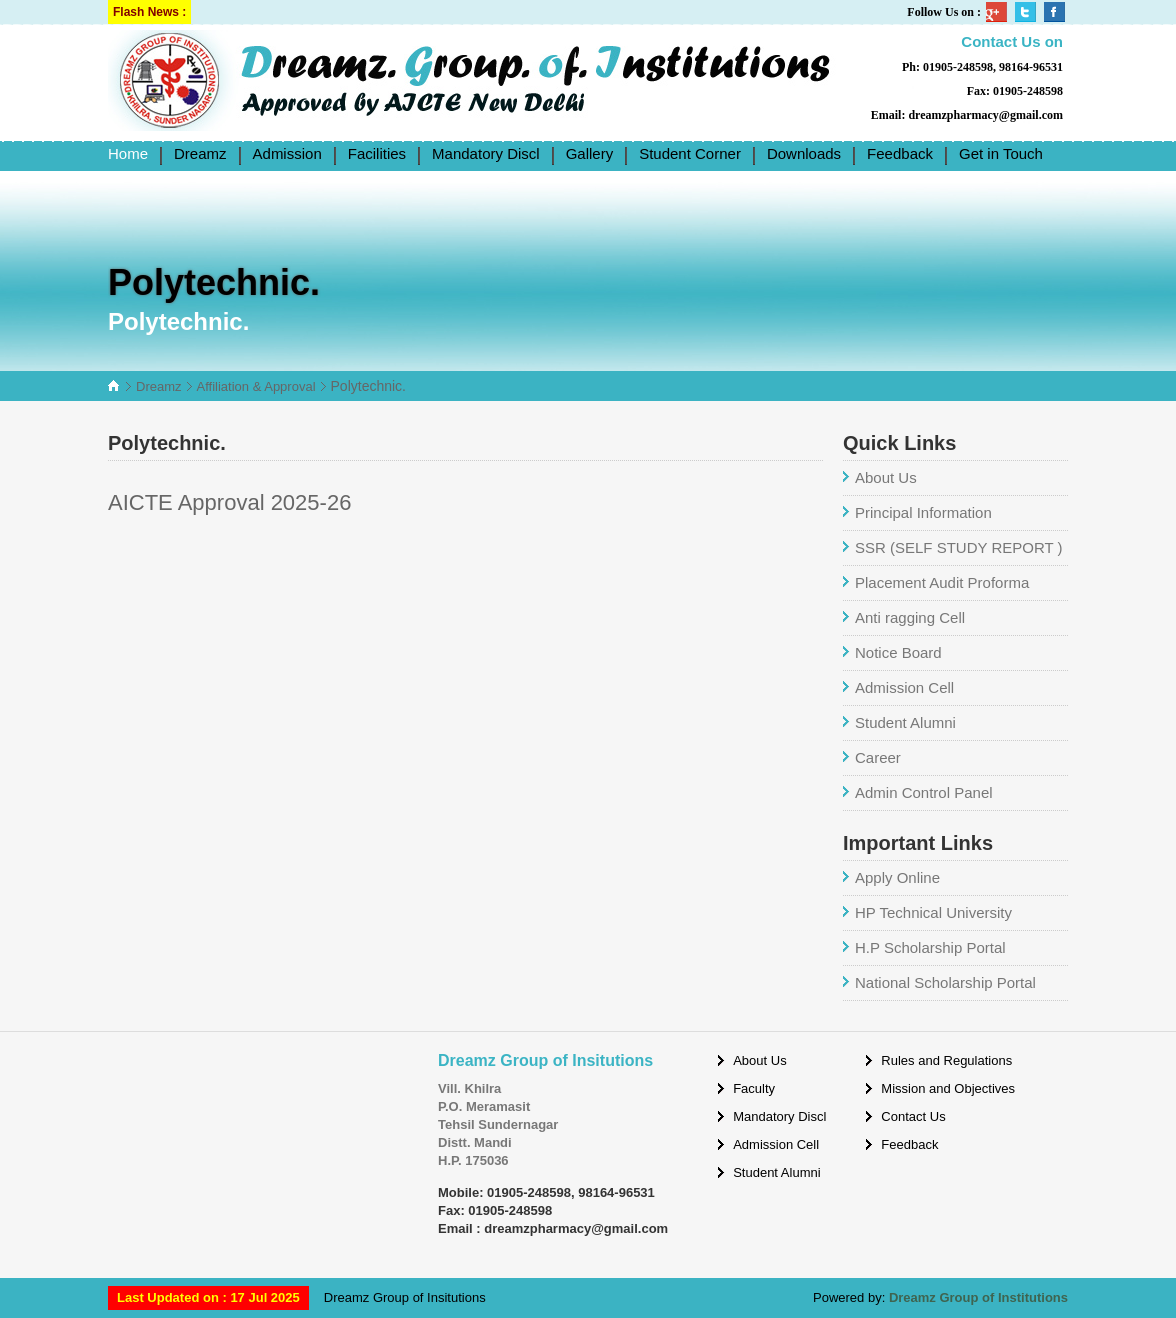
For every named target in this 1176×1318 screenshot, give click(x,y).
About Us (886, 477)
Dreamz (159, 386)
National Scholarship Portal (945, 982)
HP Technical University (933, 912)
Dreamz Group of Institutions (978, 1297)
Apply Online (897, 877)
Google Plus (998, 12)
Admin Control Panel (924, 792)
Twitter (1027, 12)
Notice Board (898, 652)
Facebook (1056, 12)
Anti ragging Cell (910, 617)
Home (128, 153)
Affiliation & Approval (256, 386)
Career (878, 757)
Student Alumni (905, 722)
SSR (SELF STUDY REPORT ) (959, 547)
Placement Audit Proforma (942, 582)
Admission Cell (904, 687)
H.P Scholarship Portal (930, 947)
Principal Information (923, 512)
